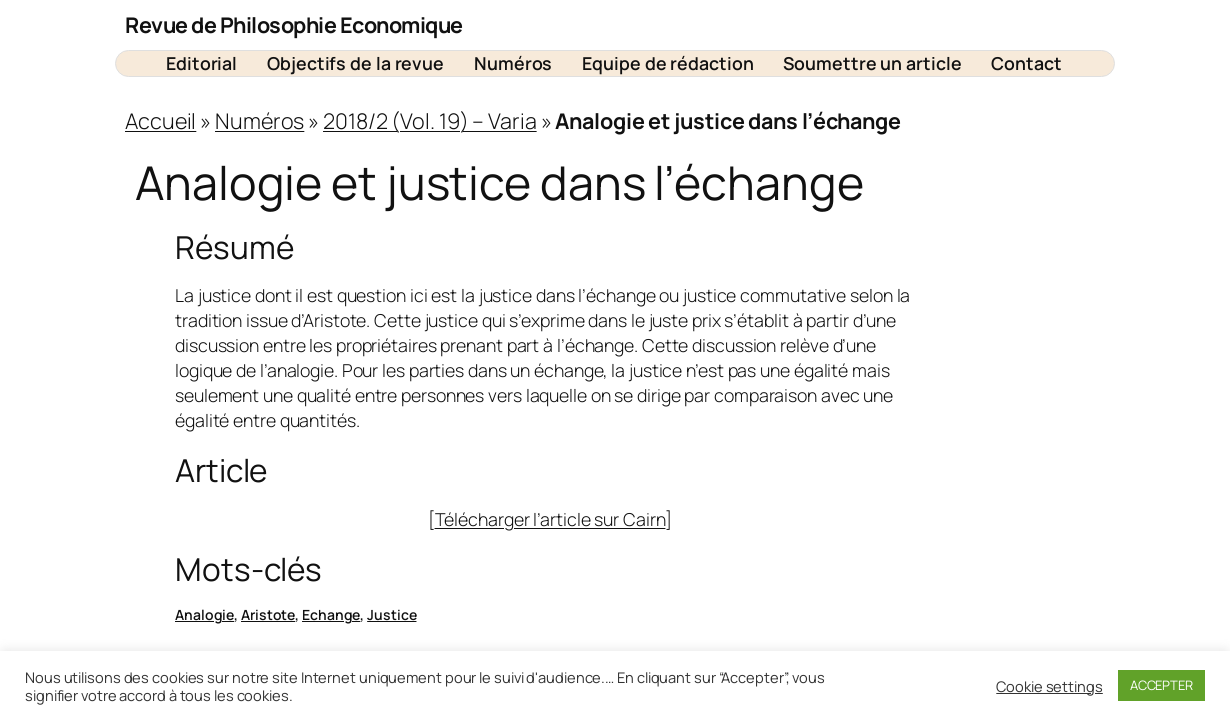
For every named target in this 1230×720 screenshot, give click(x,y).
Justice (391, 614)
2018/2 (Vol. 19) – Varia (430, 120)
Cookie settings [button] (1049, 686)
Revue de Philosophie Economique (294, 24)
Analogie (204, 614)
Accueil (160, 120)
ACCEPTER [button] (1161, 685)
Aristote (268, 614)
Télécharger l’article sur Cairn (550, 519)
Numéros (259, 120)
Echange (331, 614)
